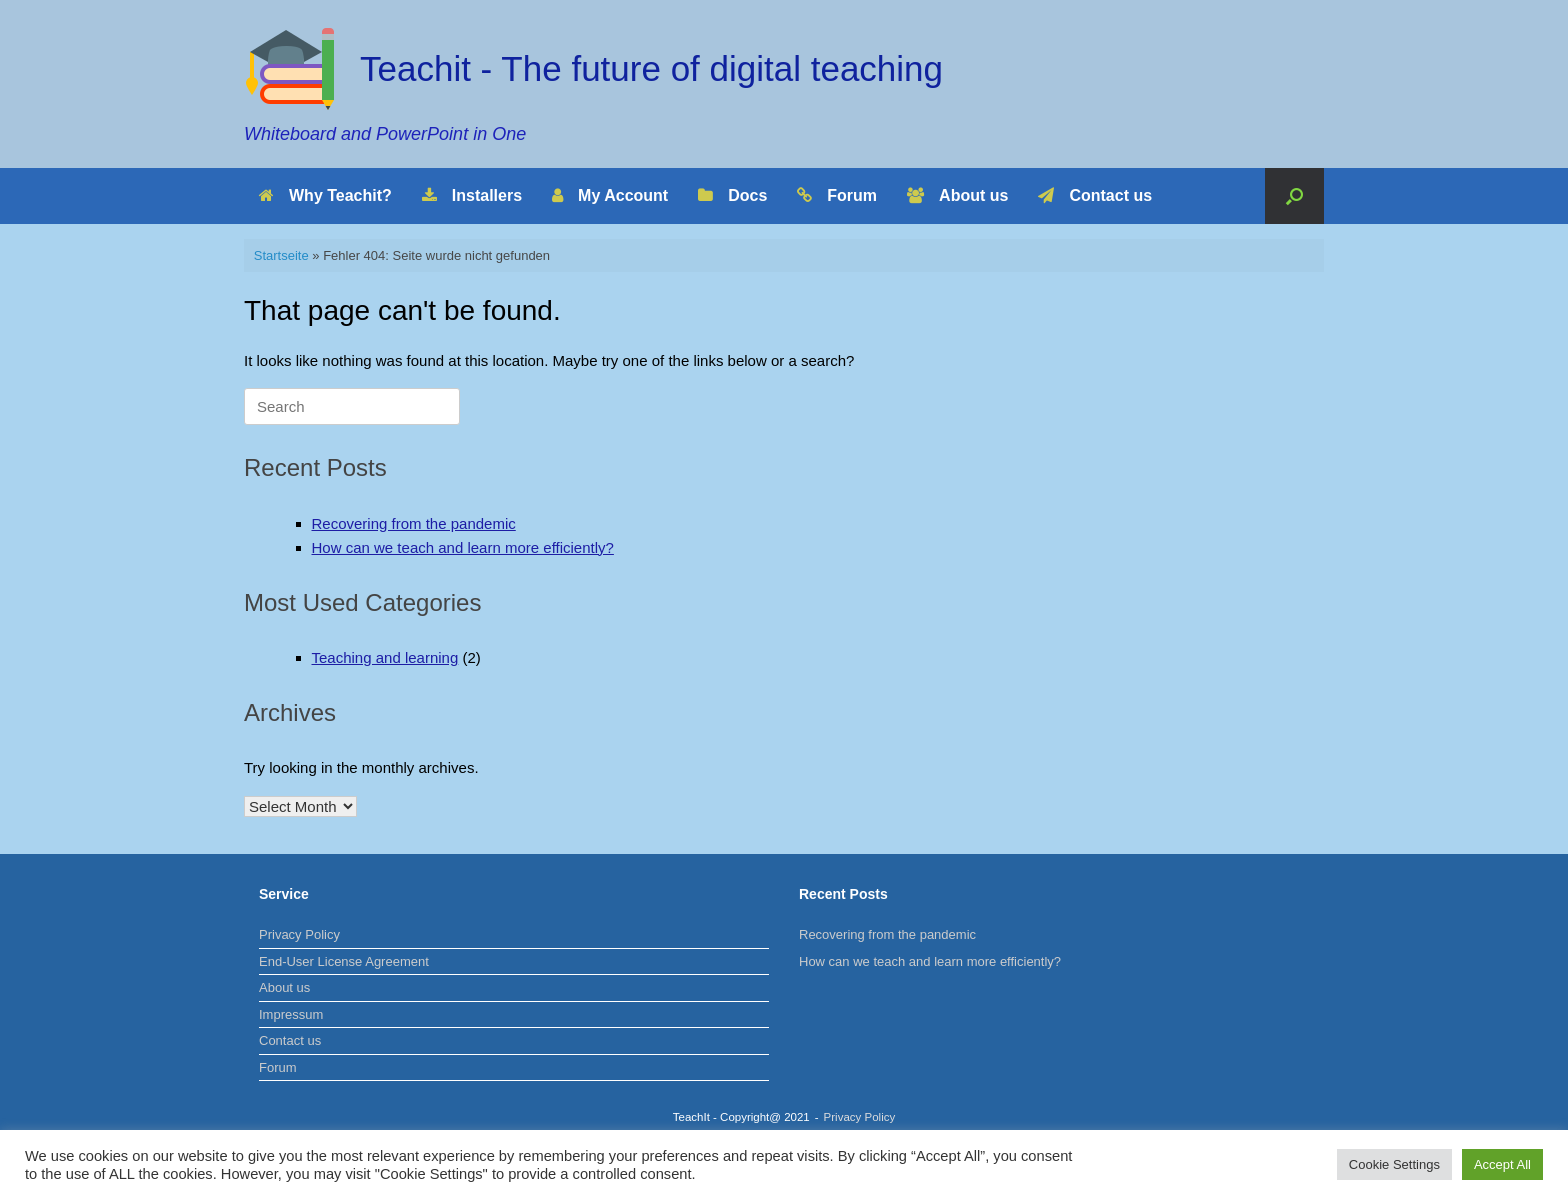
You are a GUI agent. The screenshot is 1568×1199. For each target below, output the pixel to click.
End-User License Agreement (344, 961)
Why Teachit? (325, 195)
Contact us (1095, 195)
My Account (610, 195)
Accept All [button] (1502, 1164)
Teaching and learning (385, 657)
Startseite (281, 255)
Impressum (291, 1014)
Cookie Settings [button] (1394, 1164)
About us (957, 195)
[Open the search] (1294, 196)
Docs (732, 195)
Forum (837, 195)
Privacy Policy (299, 934)
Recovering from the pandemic (414, 523)
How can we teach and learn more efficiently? (463, 547)
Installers (472, 195)
